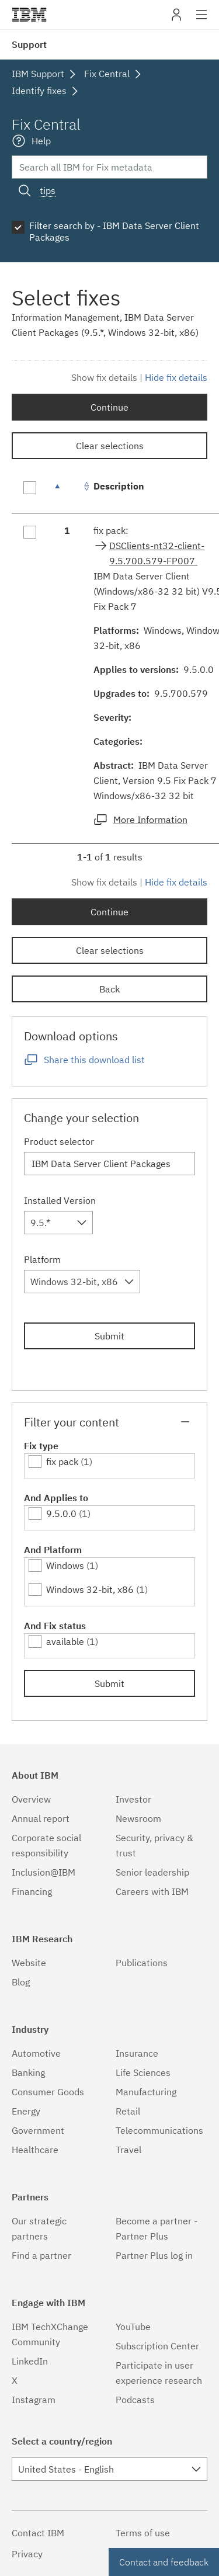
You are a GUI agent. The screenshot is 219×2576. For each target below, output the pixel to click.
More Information (150, 819)
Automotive (36, 2053)
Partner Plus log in (154, 2255)
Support (29, 44)
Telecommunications (159, 2130)
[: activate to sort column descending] (67, 492)
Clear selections (110, 446)
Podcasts (135, 2399)
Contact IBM (38, 2533)
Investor (133, 1799)
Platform (42, 1259)
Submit (109, 1336)
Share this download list (94, 1059)
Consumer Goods (48, 2092)
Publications (142, 1963)
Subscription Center (157, 2346)
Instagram (33, 2399)
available (65, 1641)
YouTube (133, 2326)
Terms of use (143, 2533)
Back (109, 989)
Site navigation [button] (201, 20)
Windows (65, 1565)
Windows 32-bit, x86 (90, 1589)
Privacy (27, 2554)
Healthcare (35, 2149)
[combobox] (58, 1222)
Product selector (59, 1141)
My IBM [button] (176, 19)
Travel (128, 2149)
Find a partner (41, 2255)
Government (38, 2130)
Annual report (40, 1818)
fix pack (62, 1461)
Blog (21, 1982)
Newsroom (138, 1818)
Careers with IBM (152, 1891)
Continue (109, 407)
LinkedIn (30, 2361)
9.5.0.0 (61, 1513)
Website (29, 1963)
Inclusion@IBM (43, 1872)
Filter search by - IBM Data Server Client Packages (114, 231)
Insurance (137, 2053)
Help (41, 141)
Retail (128, 2111)
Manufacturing (146, 2092)
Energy (26, 2111)
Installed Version (60, 1200)
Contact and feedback (163, 2562)
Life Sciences (143, 2072)
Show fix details (104, 377)
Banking (28, 2072)
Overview (31, 1799)
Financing (32, 1891)
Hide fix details (176, 377)
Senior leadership (152, 1872)
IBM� (29, 14)
